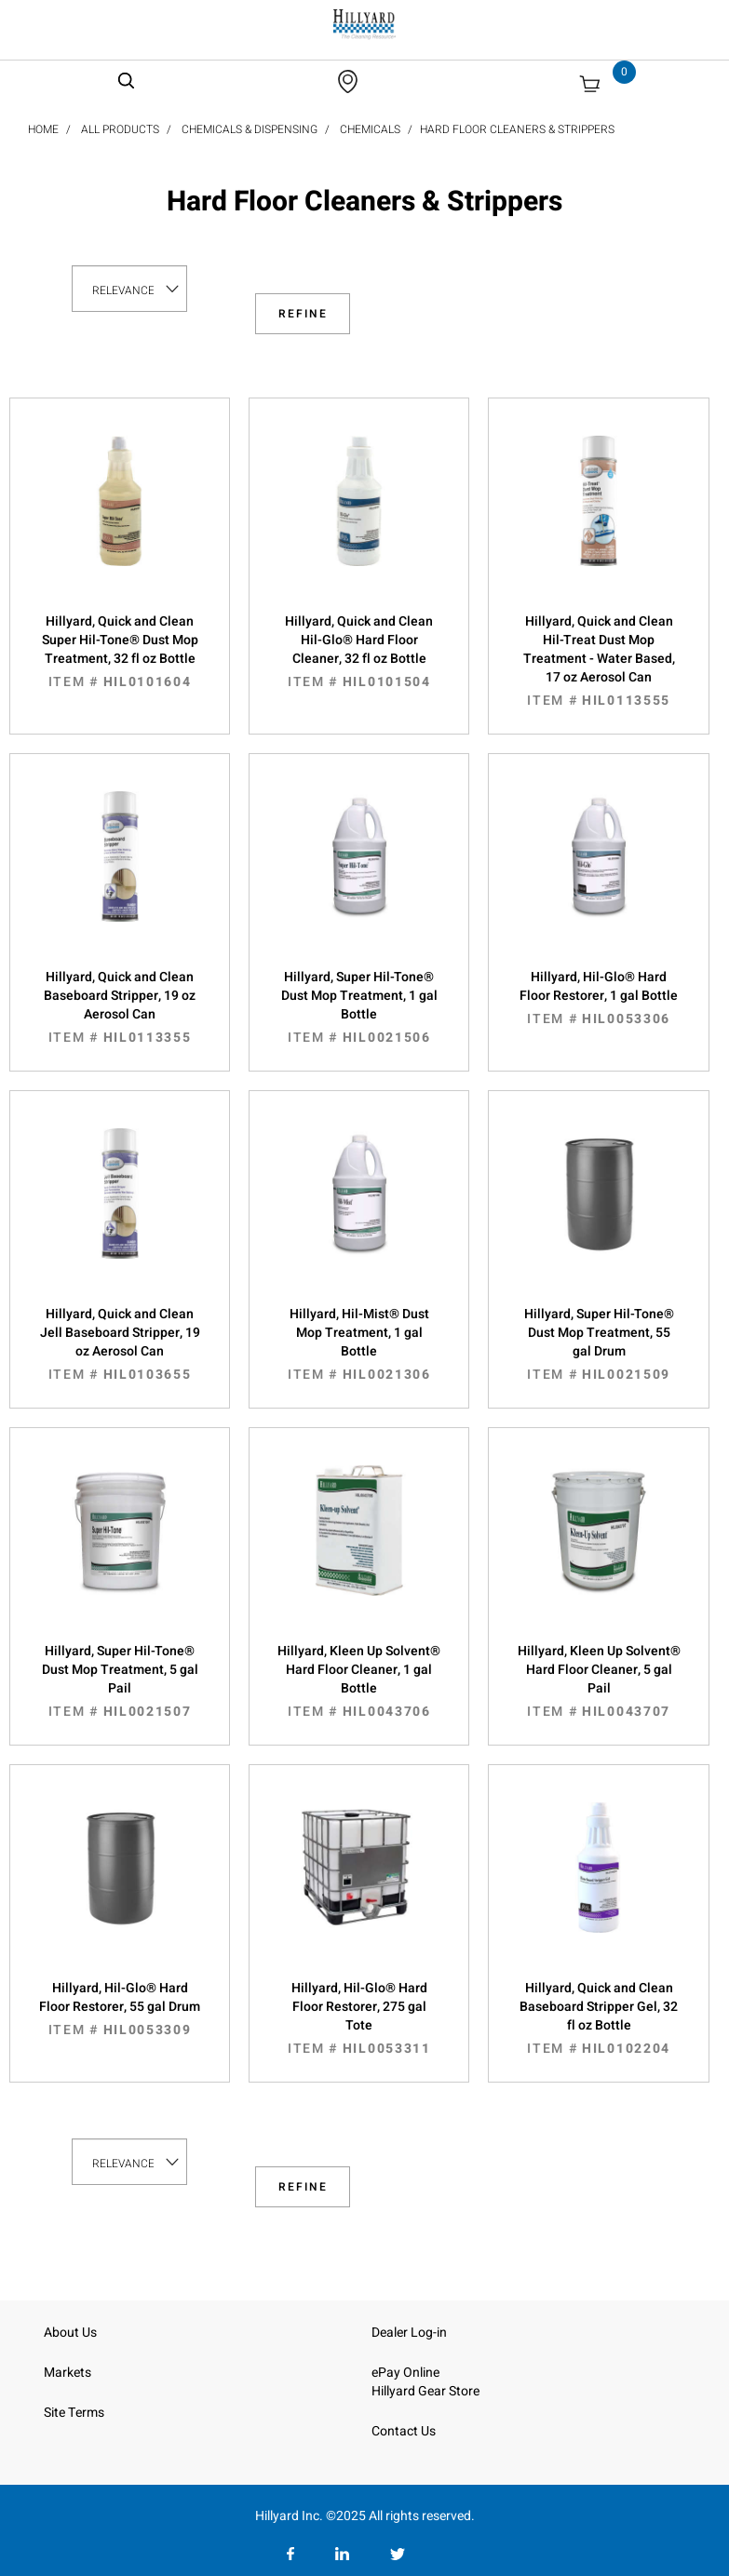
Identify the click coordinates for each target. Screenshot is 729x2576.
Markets (67, 2372)
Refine (303, 313)
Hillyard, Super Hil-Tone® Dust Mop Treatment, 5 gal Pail (119, 1681)
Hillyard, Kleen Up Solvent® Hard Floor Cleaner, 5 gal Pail (598, 1681)
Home (43, 129)
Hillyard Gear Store (425, 2391)
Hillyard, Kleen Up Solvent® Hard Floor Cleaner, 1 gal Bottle (358, 1681)
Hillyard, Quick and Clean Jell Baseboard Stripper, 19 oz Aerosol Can (119, 1344)
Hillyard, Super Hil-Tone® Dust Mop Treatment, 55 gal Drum (598, 1344)
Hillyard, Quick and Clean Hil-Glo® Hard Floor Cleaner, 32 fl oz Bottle (358, 652)
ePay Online (405, 2372)
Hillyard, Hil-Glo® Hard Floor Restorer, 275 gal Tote (358, 2018)
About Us (70, 2332)
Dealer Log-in (409, 2332)
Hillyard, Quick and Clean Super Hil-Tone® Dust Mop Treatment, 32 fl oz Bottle (119, 652)
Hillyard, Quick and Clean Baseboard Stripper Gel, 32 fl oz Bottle (598, 2018)
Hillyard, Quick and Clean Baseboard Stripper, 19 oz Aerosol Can (119, 1007)
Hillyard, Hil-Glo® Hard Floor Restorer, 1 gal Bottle (598, 998)
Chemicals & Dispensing (249, 129)
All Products (120, 129)
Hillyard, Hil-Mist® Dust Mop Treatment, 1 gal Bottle (358, 1344)
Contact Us (403, 2431)
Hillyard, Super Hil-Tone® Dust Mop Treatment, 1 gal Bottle (358, 1007)
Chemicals (370, 129)
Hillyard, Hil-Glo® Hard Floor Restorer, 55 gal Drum (119, 2009)
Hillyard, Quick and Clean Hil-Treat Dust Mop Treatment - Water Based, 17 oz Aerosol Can (598, 661)
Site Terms (74, 2412)
